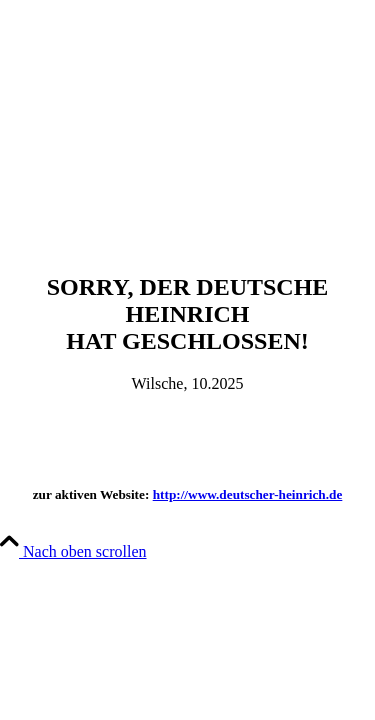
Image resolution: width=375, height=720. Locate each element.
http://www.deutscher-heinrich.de (248, 494)
